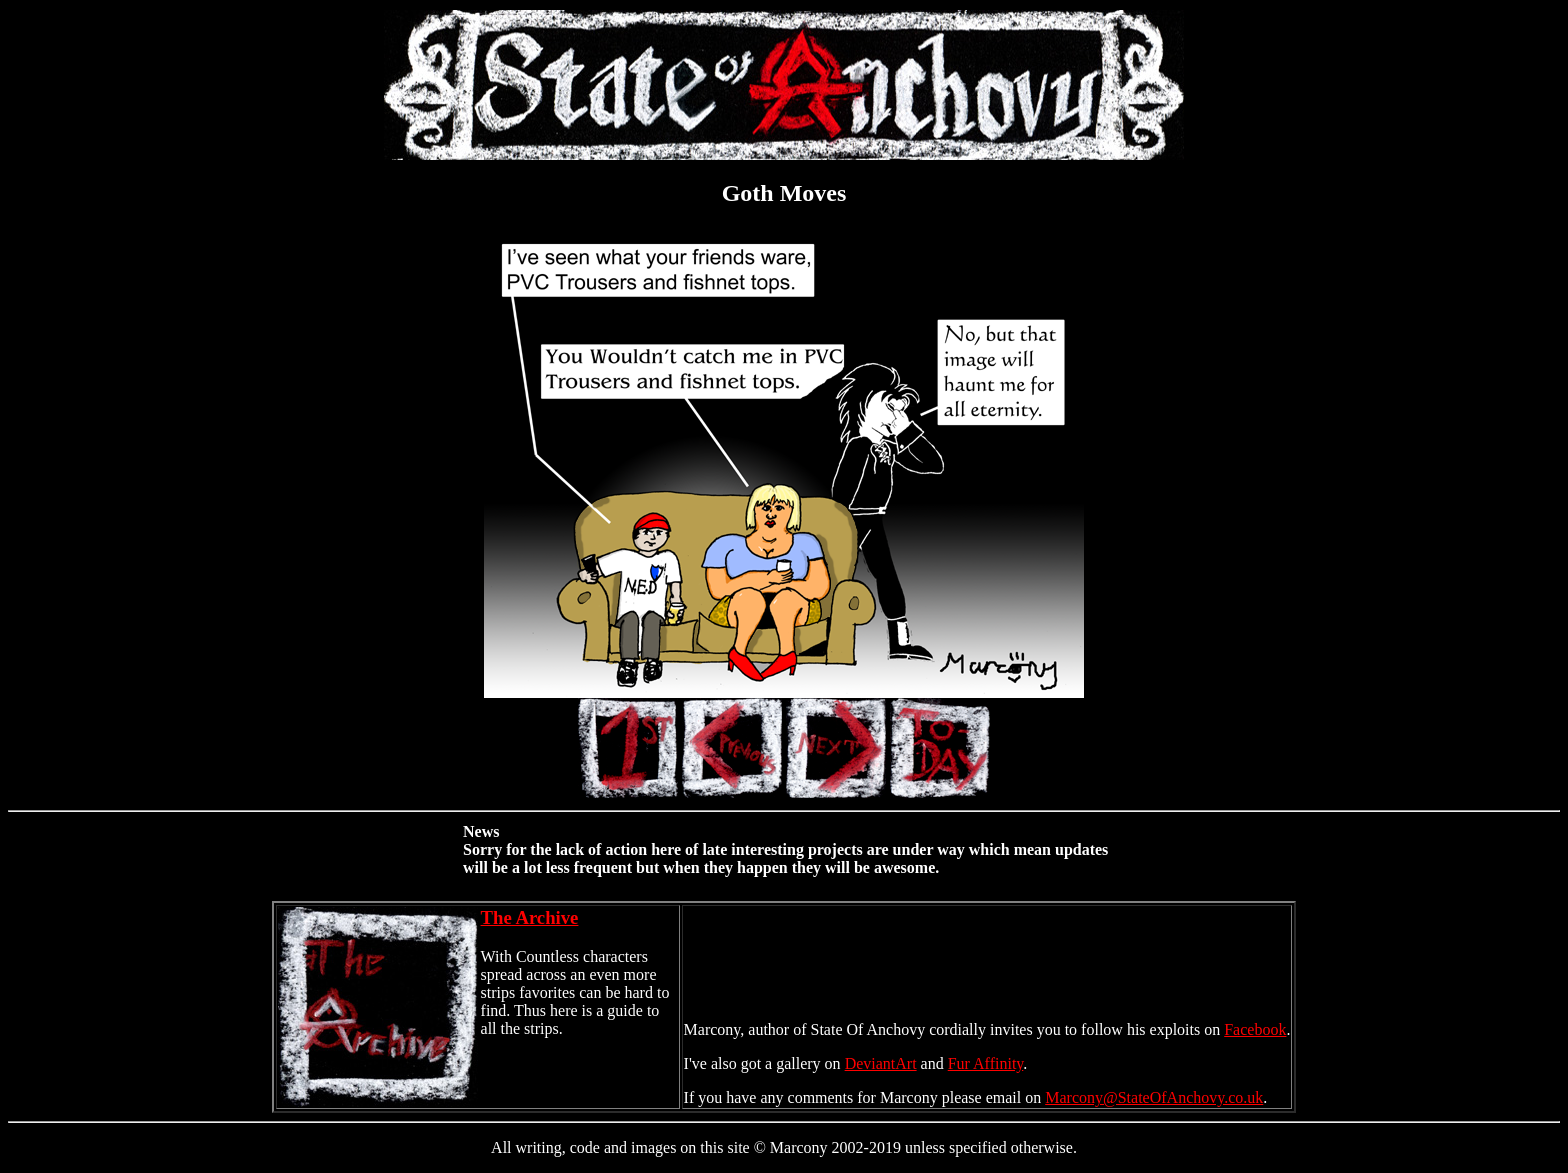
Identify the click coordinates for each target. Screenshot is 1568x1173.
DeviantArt (881, 1063)
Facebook (1255, 1029)
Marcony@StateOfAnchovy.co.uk (1154, 1097)
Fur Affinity (986, 1063)
